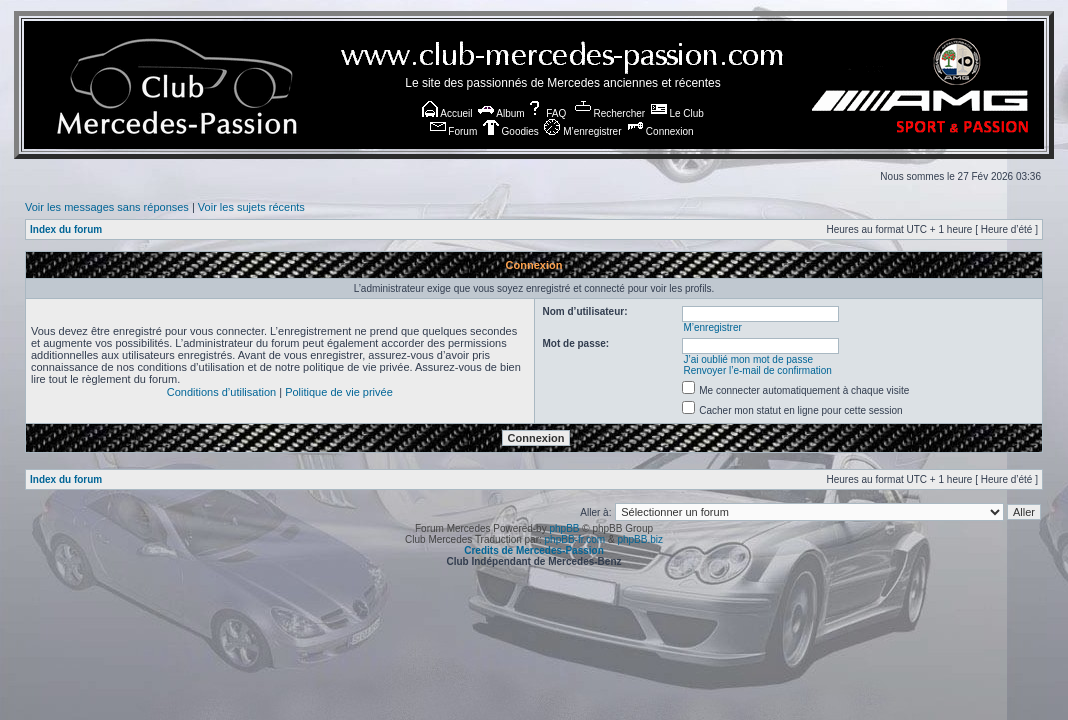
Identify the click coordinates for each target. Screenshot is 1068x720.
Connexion (660, 131)
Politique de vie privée (339, 392)
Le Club (677, 113)
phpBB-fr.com (575, 539)
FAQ (546, 113)
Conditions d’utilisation (221, 392)
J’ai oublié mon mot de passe (748, 359)
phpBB (564, 528)
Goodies (511, 131)
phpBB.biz (640, 539)
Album (501, 113)
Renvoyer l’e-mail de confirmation (757, 370)
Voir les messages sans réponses (107, 207)
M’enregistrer (582, 131)
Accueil (447, 113)
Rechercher (610, 113)
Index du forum (66, 229)
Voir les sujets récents (251, 207)
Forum (454, 131)
